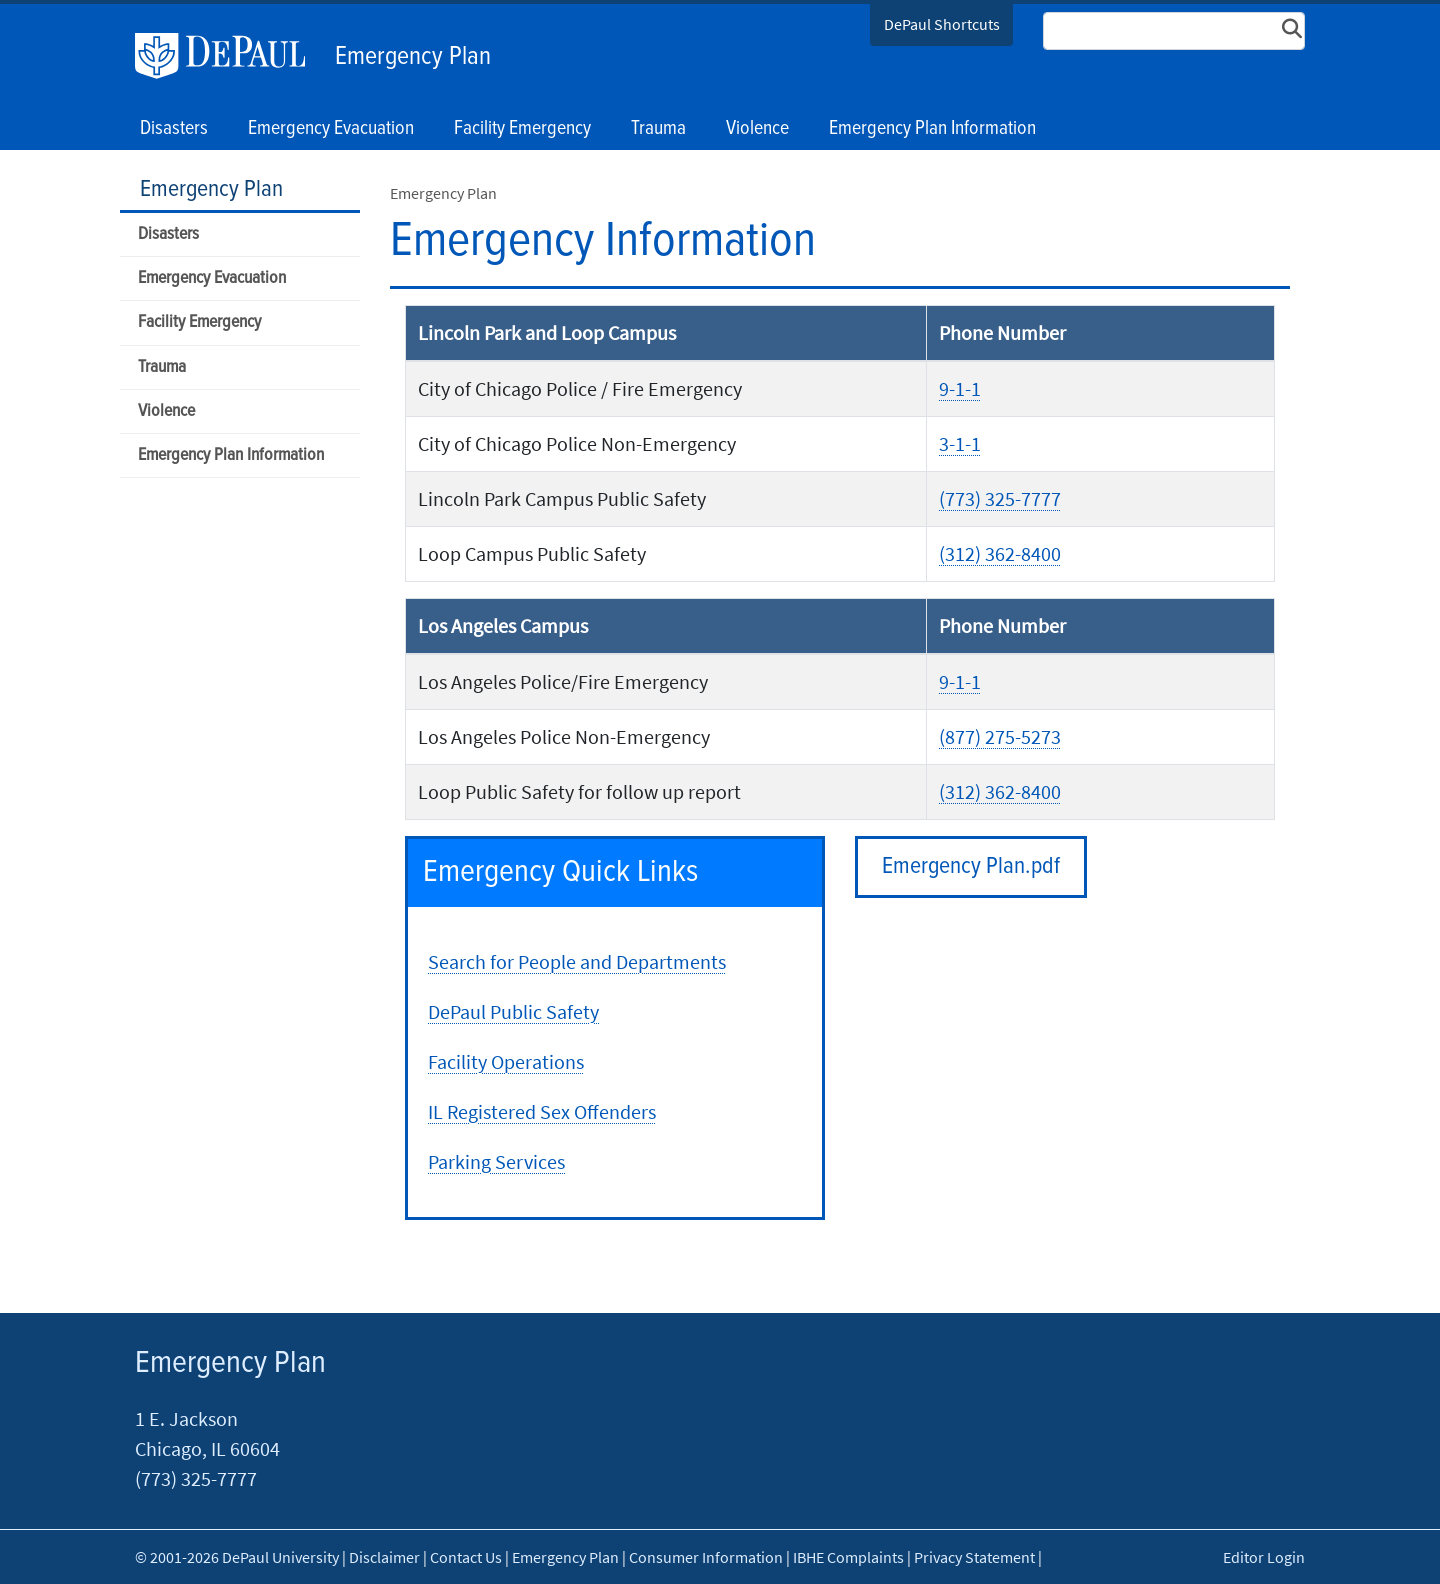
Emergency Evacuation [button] (331, 129)
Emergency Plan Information (231, 455)
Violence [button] (757, 129)
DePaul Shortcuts (942, 24)
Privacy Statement (974, 1557)
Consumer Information (706, 1557)
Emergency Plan (413, 57)
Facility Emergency (199, 322)
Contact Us (466, 1557)
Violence (166, 411)
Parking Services (496, 1161)
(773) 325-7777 (1000, 498)
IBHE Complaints (848, 1557)
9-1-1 (960, 388)
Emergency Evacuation (212, 278)
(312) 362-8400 (1000, 553)
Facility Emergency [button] (522, 129)
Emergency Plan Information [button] (932, 129)
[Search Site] (1174, 31)
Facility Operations (506, 1061)
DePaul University (230, 56)
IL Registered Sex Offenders (542, 1111)
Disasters (168, 234)
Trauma (162, 367)
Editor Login (1264, 1557)
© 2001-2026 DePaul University (237, 1557)
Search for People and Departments (577, 961)
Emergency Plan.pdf (971, 866)
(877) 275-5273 (1000, 736)
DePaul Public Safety (513, 1011)
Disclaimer (384, 1557)
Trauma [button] (658, 129)
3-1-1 (960, 443)
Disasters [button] (174, 129)
